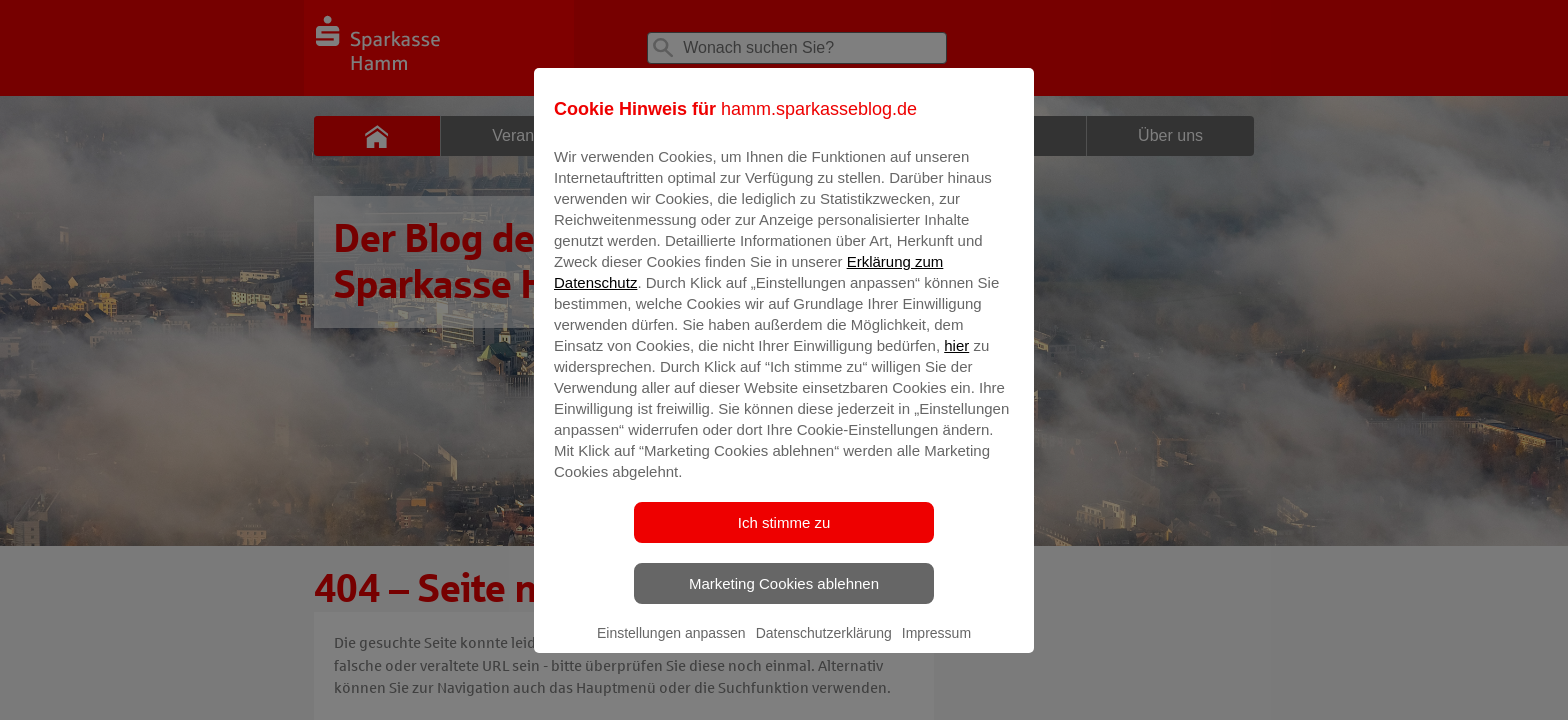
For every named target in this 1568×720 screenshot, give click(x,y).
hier (956, 359)
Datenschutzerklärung (824, 647)
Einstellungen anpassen (671, 647)
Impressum (936, 647)
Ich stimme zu (784, 536)
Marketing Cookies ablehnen (784, 597)
